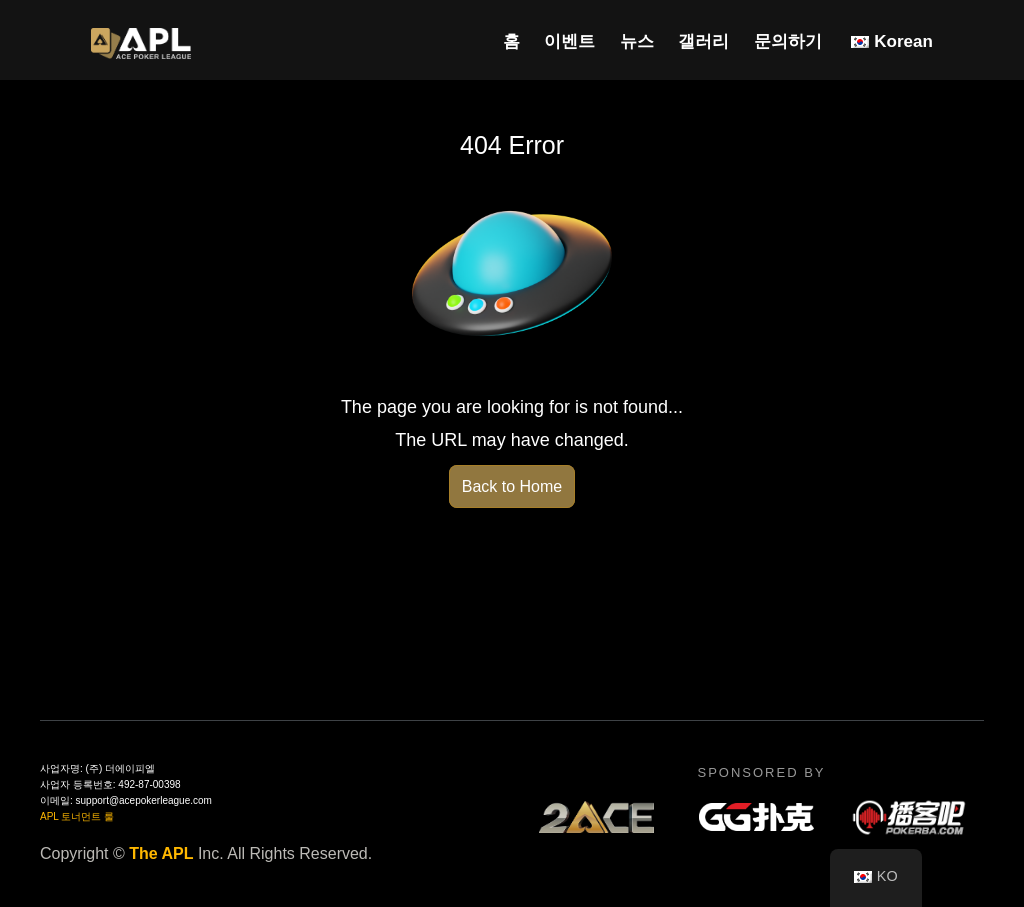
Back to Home (512, 486)
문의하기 (788, 41)
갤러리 (703, 41)
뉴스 (637, 41)
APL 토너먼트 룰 (77, 816)
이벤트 (569, 41)
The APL (161, 853)
